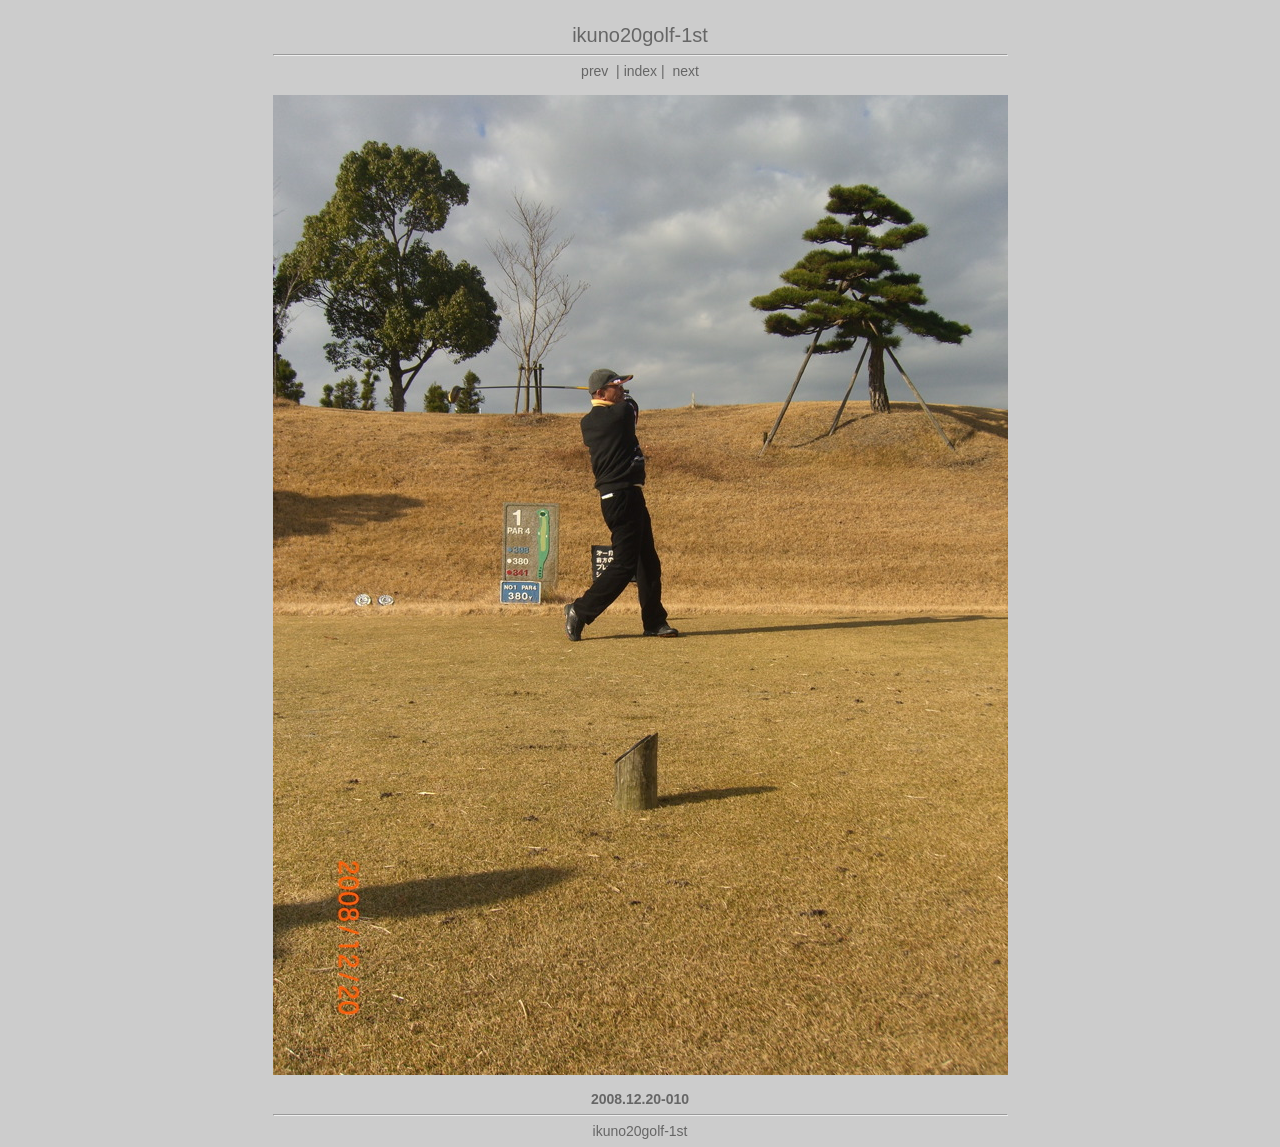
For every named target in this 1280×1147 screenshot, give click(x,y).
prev (594, 71)
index (640, 71)
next (685, 71)
